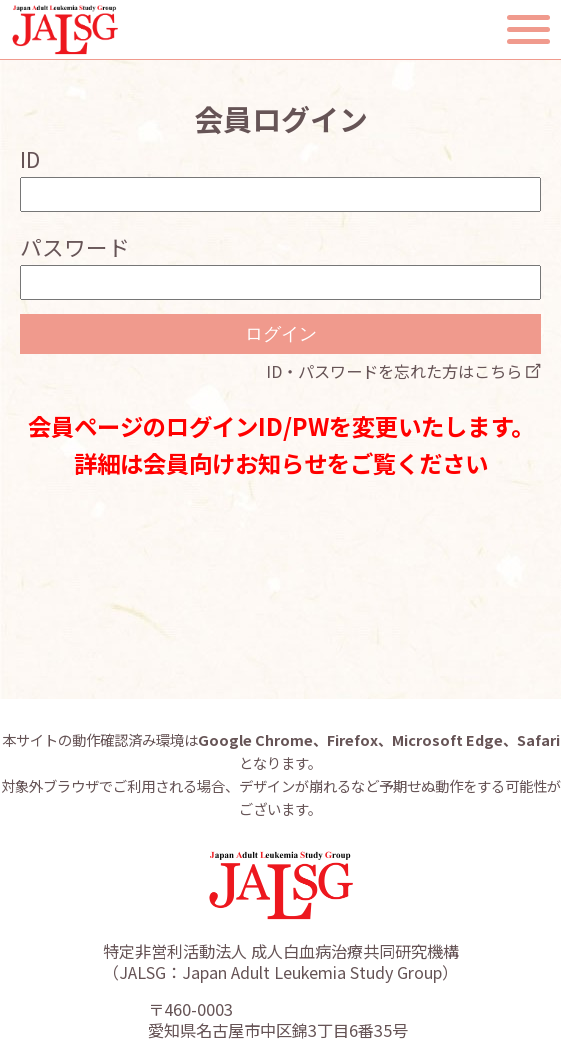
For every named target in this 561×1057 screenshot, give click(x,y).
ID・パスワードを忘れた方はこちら (394, 371)
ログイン (281, 334)
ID (30, 158)
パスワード (75, 246)
